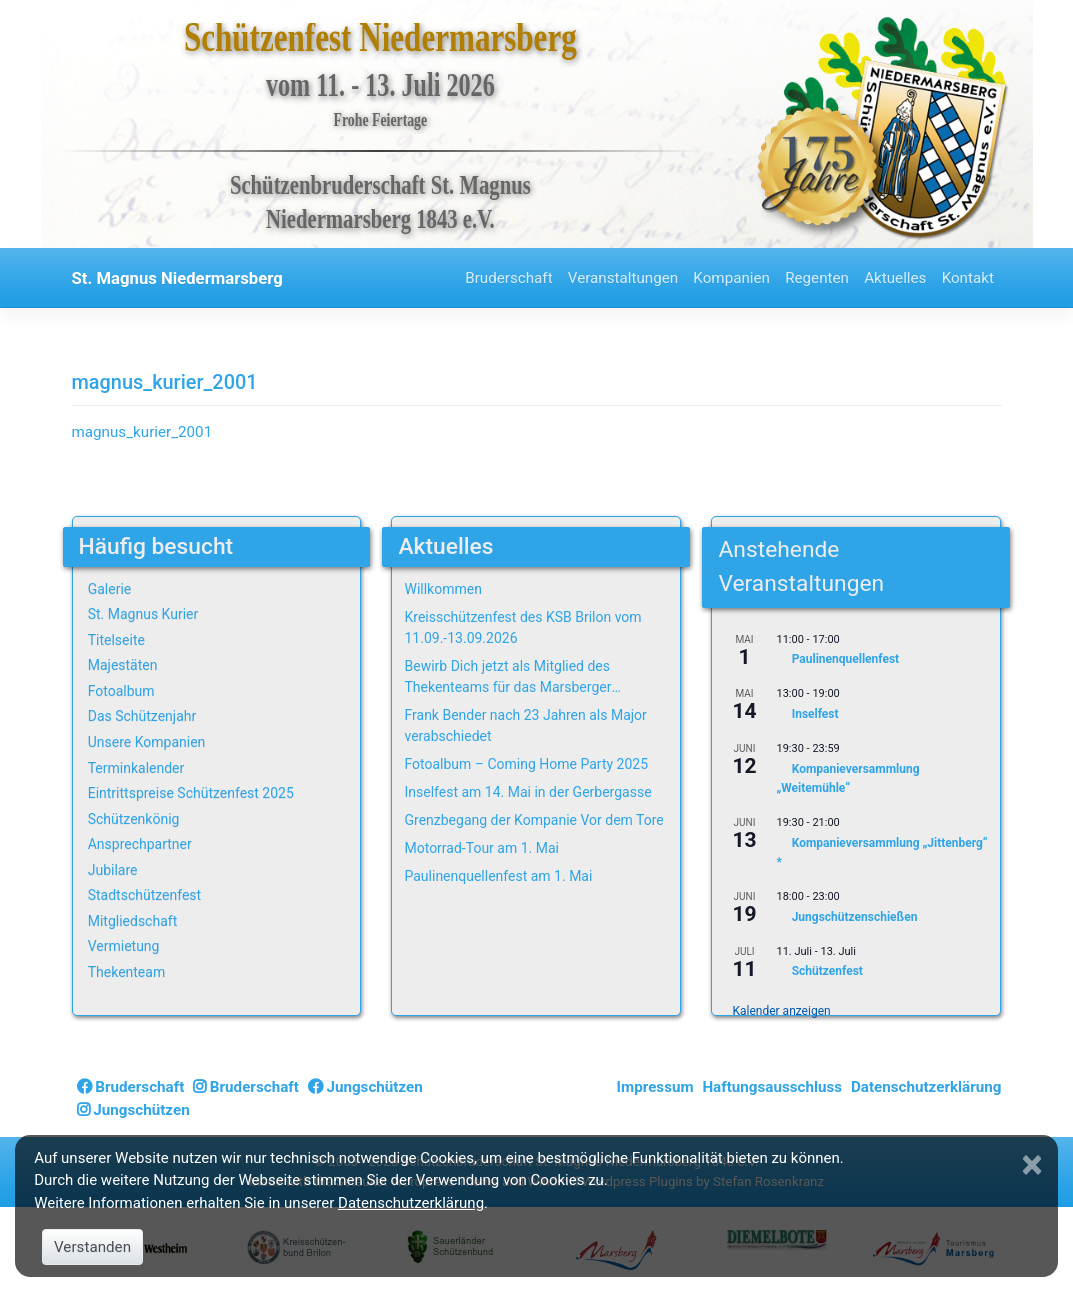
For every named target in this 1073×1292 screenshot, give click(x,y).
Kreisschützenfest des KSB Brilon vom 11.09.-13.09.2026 (522, 627)
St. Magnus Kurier (143, 614)
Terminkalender (136, 768)
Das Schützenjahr (142, 716)
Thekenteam (127, 972)
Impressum (655, 1087)
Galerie (110, 589)
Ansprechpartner (140, 844)
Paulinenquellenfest (845, 660)
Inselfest (815, 714)
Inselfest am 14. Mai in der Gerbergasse (527, 792)
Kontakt (968, 278)
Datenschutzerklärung (926, 1087)
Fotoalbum (121, 691)
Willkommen (442, 589)
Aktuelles (895, 278)
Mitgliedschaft (133, 921)
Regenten (817, 278)
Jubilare (113, 870)
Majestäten (123, 665)
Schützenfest (827, 972)
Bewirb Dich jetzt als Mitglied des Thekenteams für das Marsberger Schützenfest (507, 678)
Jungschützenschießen (855, 917)
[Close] (1035, 1165)
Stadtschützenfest (144, 895)
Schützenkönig (134, 819)
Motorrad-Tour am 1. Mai (481, 848)
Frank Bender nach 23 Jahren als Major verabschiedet (525, 725)
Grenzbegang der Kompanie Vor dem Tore (533, 820)
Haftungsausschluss (772, 1087)
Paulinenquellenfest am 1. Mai (498, 876)
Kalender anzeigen (781, 1011)
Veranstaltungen (623, 278)
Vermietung (124, 946)
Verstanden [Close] (92, 1247)
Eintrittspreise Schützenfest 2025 (191, 793)
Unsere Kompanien (147, 742)
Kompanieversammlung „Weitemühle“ (847, 778)
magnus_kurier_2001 (142, 432)
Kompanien (731, 278)
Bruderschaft (508, 278)
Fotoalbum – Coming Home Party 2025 (526, 764)
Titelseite (116, 640)
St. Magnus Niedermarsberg (177, 278)
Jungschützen (365, 1087)
